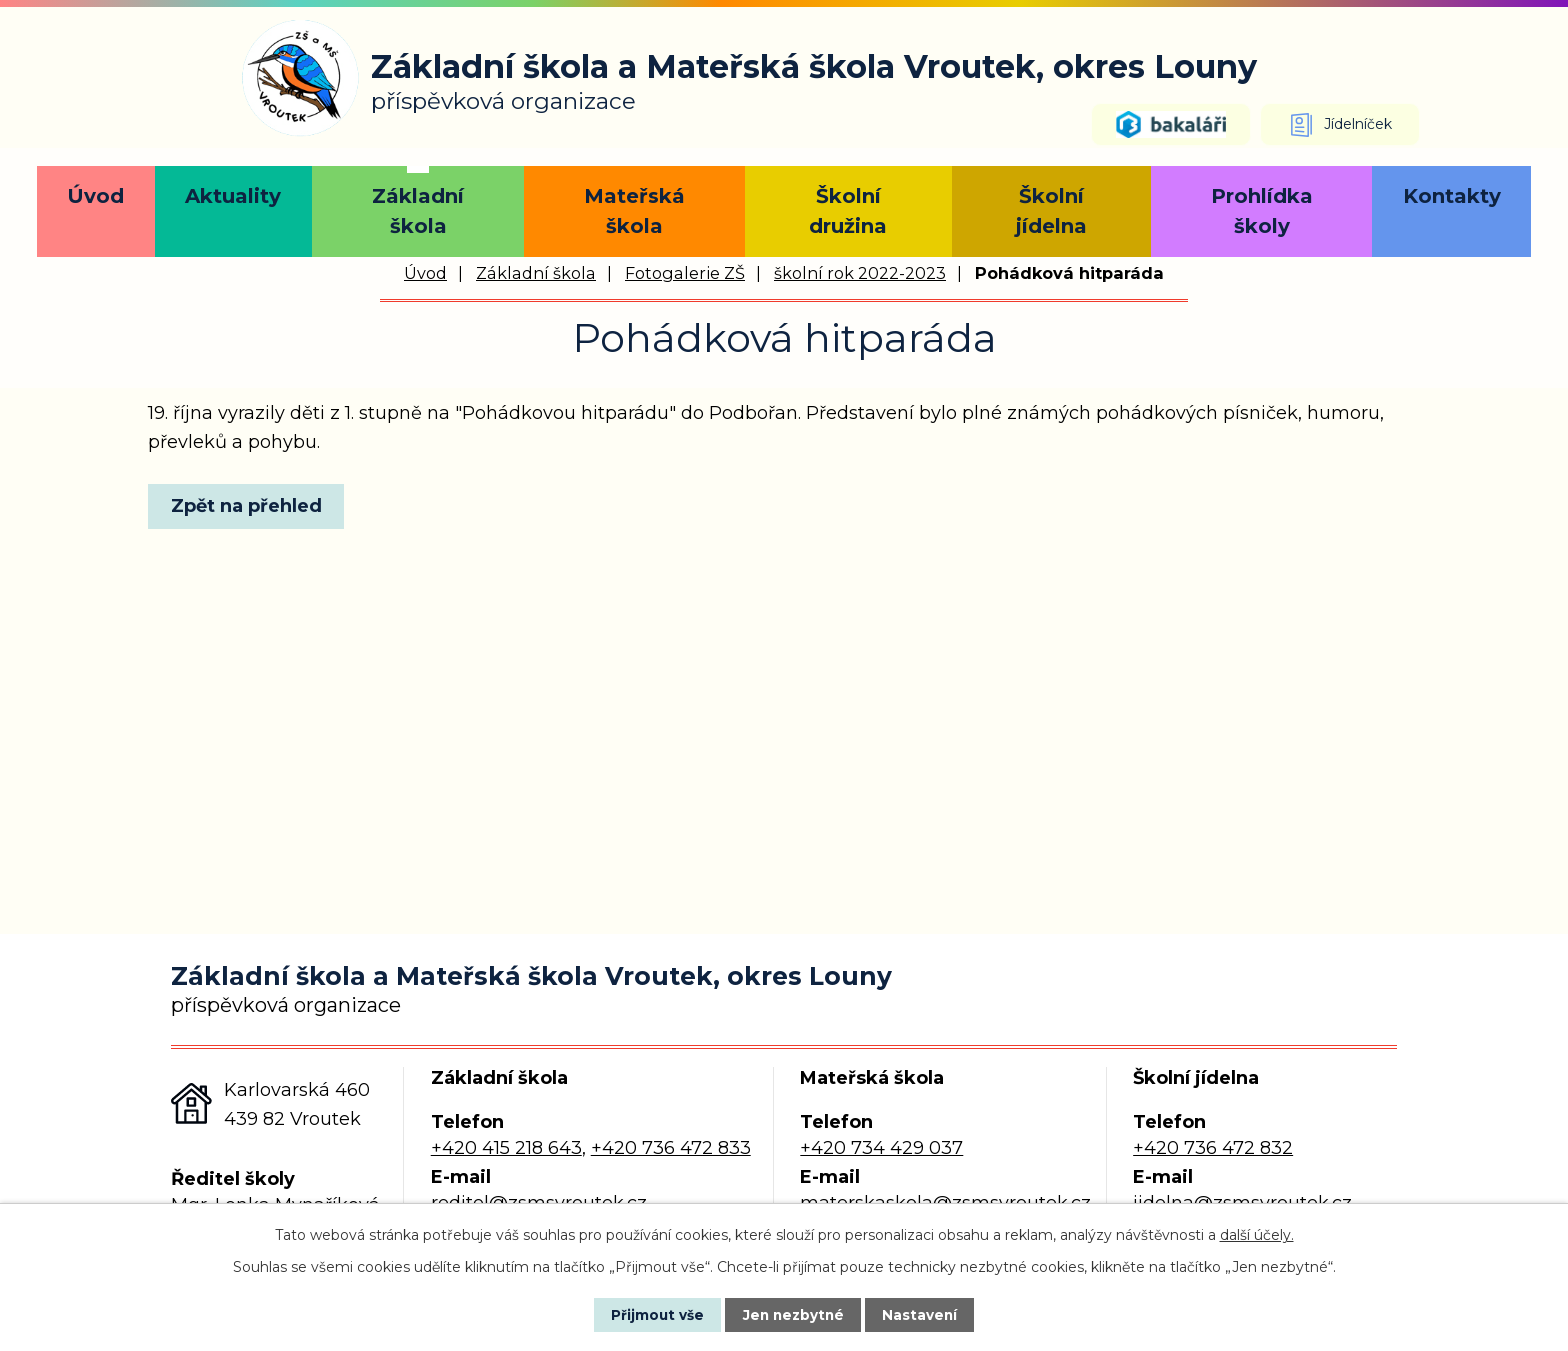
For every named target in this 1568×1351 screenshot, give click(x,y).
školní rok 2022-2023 (860, 273)
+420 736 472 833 (671, 1148)
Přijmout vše (648, 1314)
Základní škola (418, 211)
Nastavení (930, 1314)
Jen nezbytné (793, 1314)
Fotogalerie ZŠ (685, 273)
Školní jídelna (1051, 211)
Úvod (95, 196)
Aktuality (233, 196)
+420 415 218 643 (506, 1148)
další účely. (1257, 1234)
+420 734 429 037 (881, 1148)
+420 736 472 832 (1213, 1148)
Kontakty (1452, 196)
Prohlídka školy (1262, 211)
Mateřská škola (634, 211)
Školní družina (848, 211)
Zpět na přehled (250, 506)
